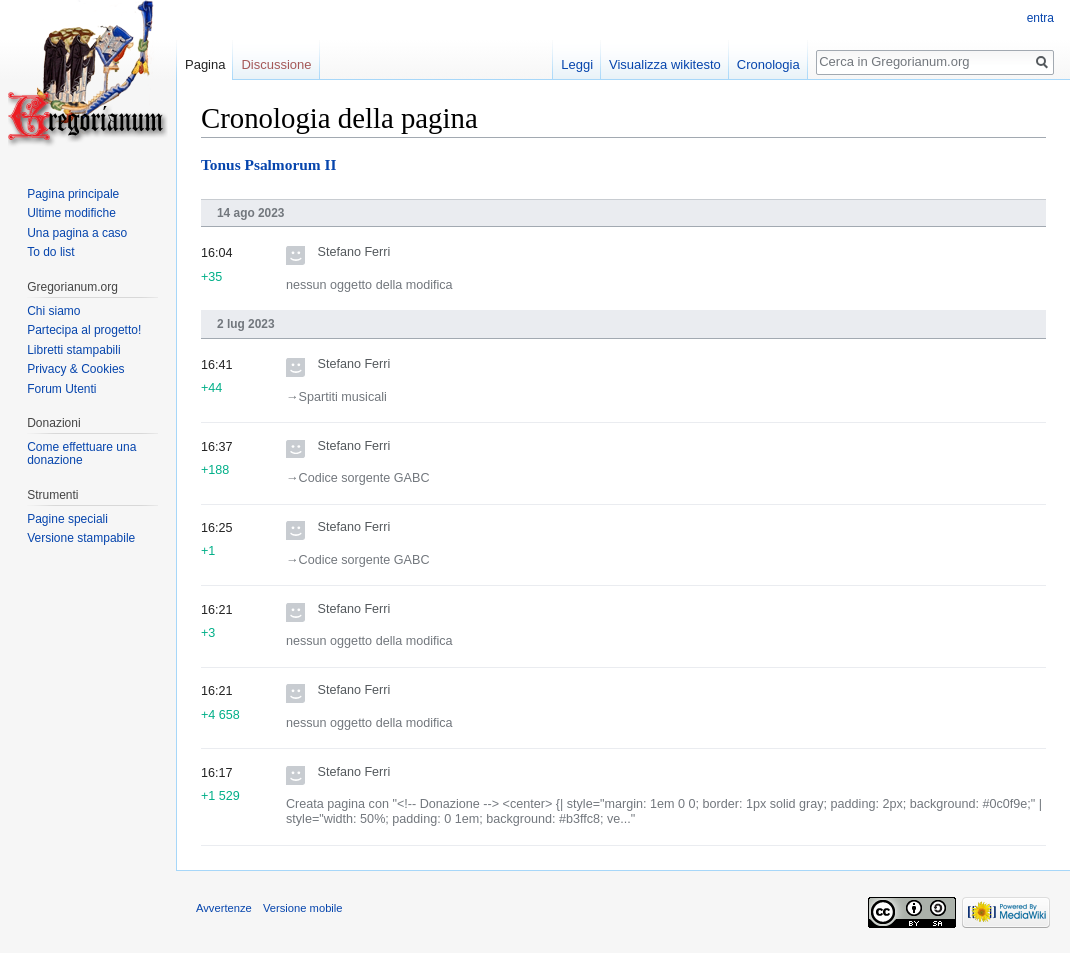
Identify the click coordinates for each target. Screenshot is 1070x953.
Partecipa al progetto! (84, 330)
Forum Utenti (61, 389)
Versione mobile (303, 908)
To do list (50, 252)
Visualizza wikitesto (665, 64)
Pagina (205, 64)
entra (1040, 18)
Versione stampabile (81, 538)
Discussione (276, 64)
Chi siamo (53, 311)
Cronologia (768, 64)
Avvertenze (224, 908)
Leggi (577, 64)
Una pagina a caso (77, 233)
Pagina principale (73, 194)
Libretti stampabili (73, 350)
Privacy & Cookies (75, 369)
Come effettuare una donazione (81, 454)
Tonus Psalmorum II (268, 164)
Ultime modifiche (71, 213)
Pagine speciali (67, 519)
